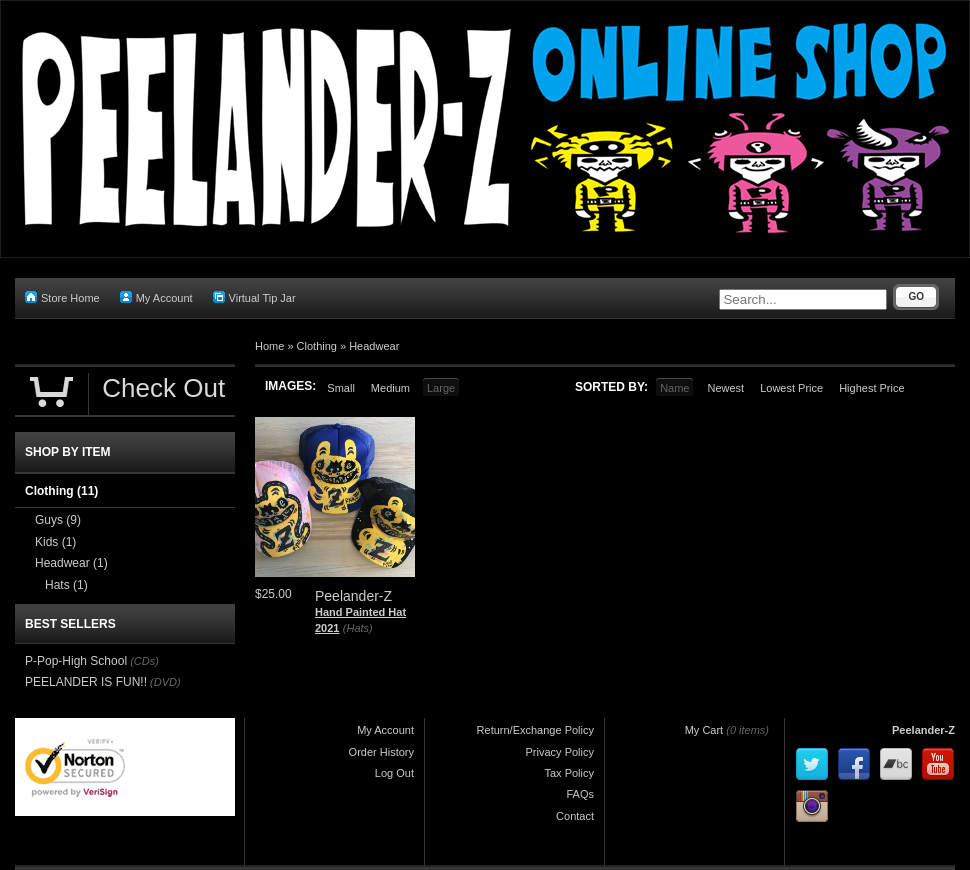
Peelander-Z (923, 730)
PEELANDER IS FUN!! (86, 682)
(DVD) (165, 682)
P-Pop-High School (76, 661)
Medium (390, 388)
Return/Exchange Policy (535, 730)
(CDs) (144, 661)
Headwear (374, 346)
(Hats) (358, 628)
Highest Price (871, 388)
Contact (575, 816)
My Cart (704, 730)
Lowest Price (791, 388)
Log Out (394, 773)
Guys (58, 520)
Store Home (62, 297)
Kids (55, 542)
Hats (66, 585)
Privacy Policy (560, 752)
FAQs (580, 794)
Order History (381, 752)
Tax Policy (569, 773)
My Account (156, 297)
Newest (725, 388)
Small (341, 388)
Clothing (317, 346)
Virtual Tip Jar (254, 297)
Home (269, 346)
